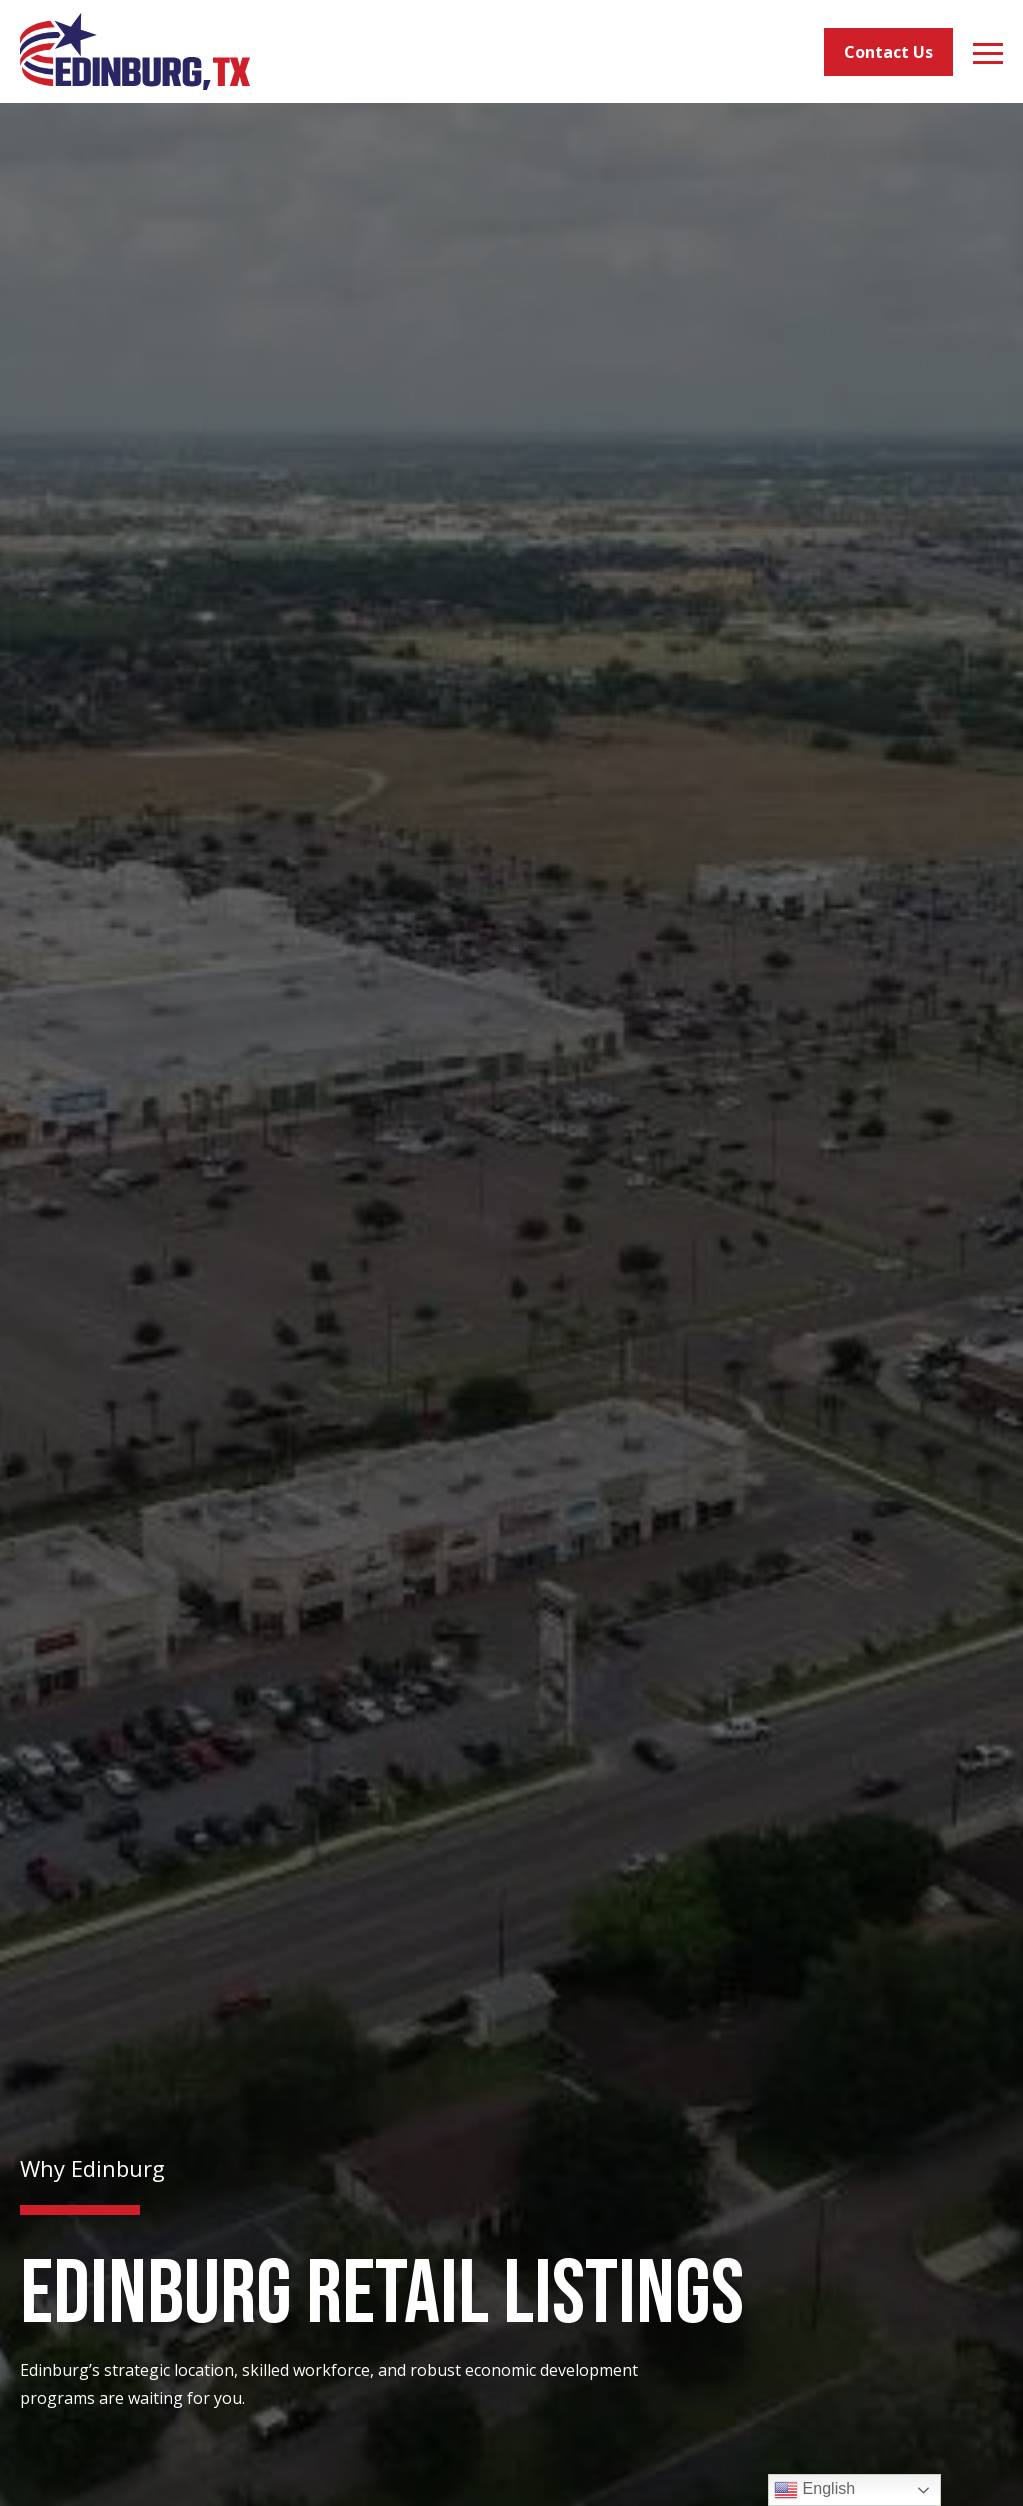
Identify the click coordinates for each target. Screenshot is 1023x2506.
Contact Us (888, 52)
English (814, 2490)
